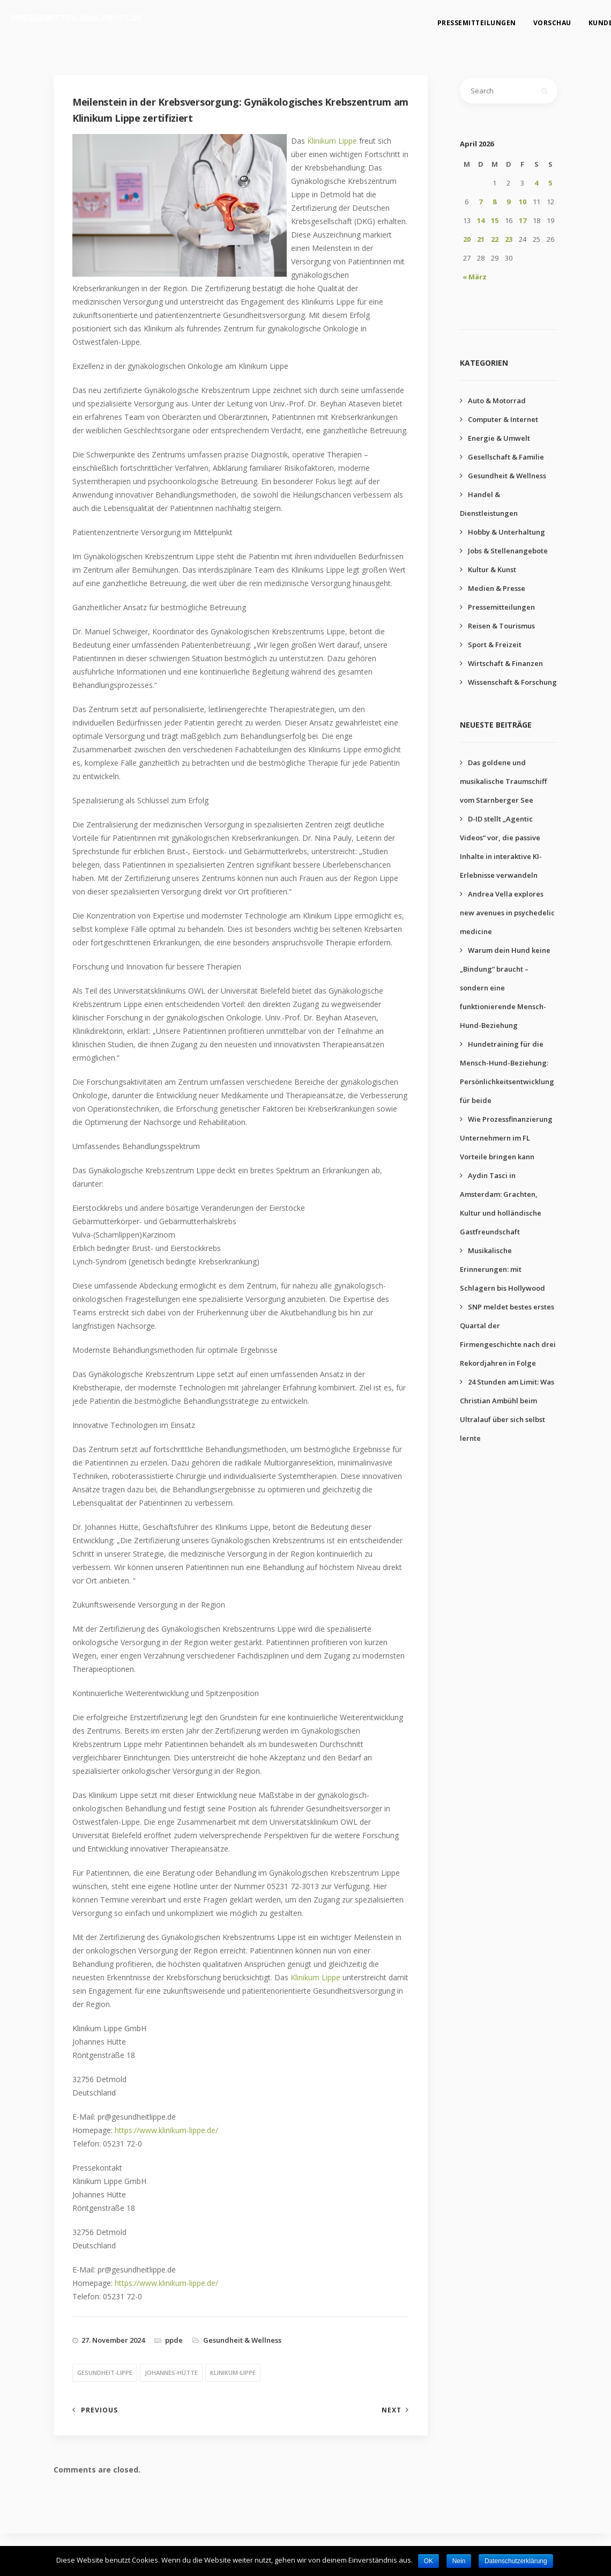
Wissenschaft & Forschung (512, 682)
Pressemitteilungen (467, 19)
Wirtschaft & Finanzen (505, 663)
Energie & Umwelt (499, 438)
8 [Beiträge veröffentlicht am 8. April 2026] (494, 201)
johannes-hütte (171, 2372)
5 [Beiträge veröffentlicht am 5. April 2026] (550, 183)
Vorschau (543, 19)
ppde (174, 2340)
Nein (459, 2561)
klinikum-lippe (233, 2372)
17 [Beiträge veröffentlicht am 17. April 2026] (522, 220)
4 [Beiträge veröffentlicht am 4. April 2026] (536, 183)
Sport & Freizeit (494, 644)
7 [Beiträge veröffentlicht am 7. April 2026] (480, 201)
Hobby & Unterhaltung (506, 532)
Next (391, 2410)
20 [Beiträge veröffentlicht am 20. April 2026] (467, 239)
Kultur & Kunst (492, 569)
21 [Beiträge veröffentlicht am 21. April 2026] (481, 239)
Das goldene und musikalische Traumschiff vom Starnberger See (503, 781)
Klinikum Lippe (332, 141)
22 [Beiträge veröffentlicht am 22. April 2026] (494, 239)
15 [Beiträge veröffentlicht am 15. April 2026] (494, 220)
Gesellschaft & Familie (506, 457)
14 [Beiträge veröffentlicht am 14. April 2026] (481, 220)
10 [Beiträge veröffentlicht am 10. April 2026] (522, 201)
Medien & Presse (496, 588)
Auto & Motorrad (497, 400)
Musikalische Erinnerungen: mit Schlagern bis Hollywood (502, 1269)
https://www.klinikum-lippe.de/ (166, 2130)
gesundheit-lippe (104, 2372)
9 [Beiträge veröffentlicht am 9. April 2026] (508, 201)
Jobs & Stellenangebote (508, 551)
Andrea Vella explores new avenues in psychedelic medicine (507, 912)
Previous (99, 2410)
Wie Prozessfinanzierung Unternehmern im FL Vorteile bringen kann (506, 1137)
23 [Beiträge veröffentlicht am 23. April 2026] (508, 239)
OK (428, 2561)
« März (475, 277)
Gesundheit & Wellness (242, 2340)
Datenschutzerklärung (516, 2561)
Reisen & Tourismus (501, 626)
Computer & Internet (503, 419)
